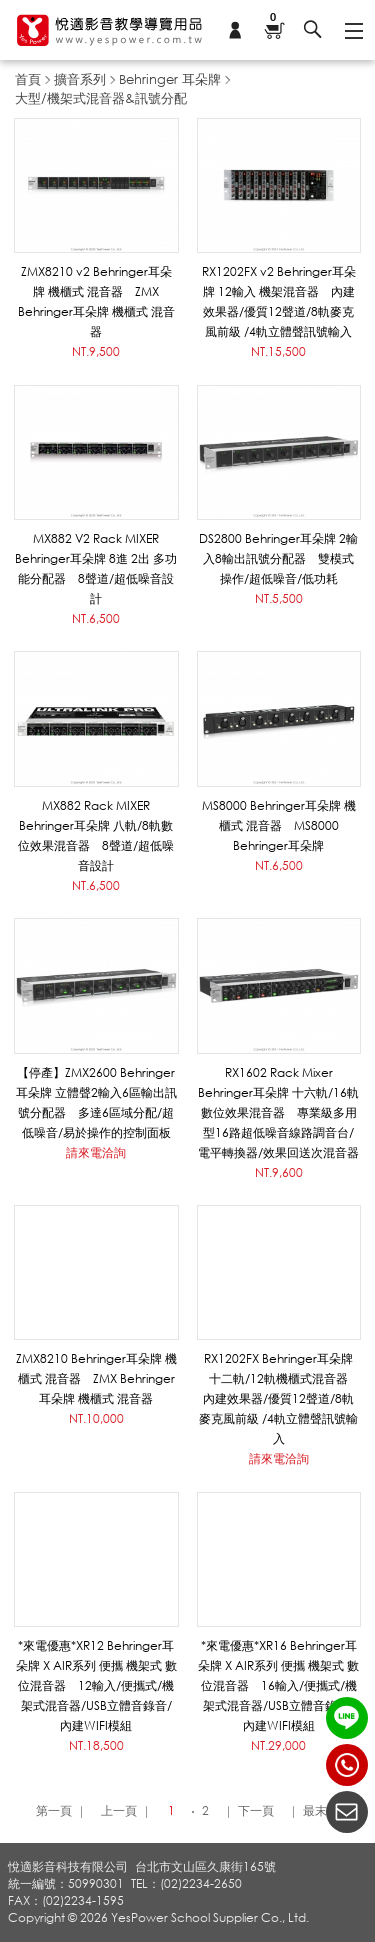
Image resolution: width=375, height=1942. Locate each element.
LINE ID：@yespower (347, 1718)
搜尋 (313, 30)
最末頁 (321, 1810)
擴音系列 (80, 79)
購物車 (273, 18)
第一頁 (54, 1810)
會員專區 (235, 30)
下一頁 (256, 1810)
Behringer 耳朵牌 (170, 79)
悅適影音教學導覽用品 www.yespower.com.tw (110, 30)
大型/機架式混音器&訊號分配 (101, 98)
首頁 (28, 79)
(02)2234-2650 (347, 1765)
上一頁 (119, 1810)
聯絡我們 (347, 1812)
